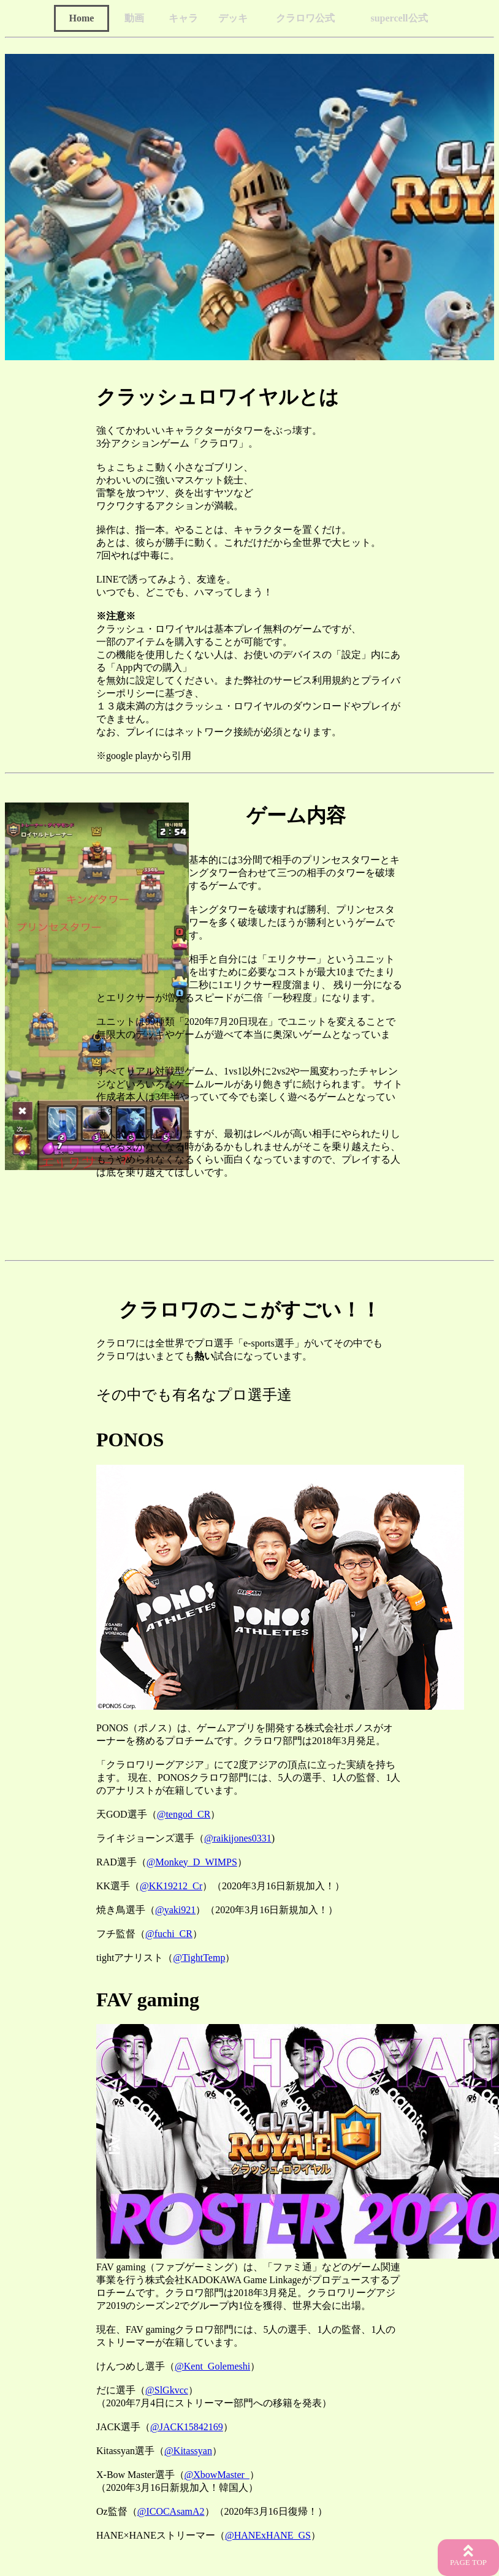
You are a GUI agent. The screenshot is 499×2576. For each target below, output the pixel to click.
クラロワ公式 (305, 18)
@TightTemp (199, 1957)
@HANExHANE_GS (268, 2535)
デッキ (233, 18)
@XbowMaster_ (217, 2474)
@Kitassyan (188, 2451)
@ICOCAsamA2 (171, 2511)
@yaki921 (175, 1910)
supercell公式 (398, 18)
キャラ (183, 18)
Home (81, 18)
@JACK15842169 (186, 2427)
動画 (134, 18)
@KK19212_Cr (171, 1886)
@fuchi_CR (168, 1933)
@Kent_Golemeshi (212, 2366)
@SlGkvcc (166, 2390)
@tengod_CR (184, 1814)
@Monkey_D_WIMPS (192, 1862)
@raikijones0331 (238, 1838)
